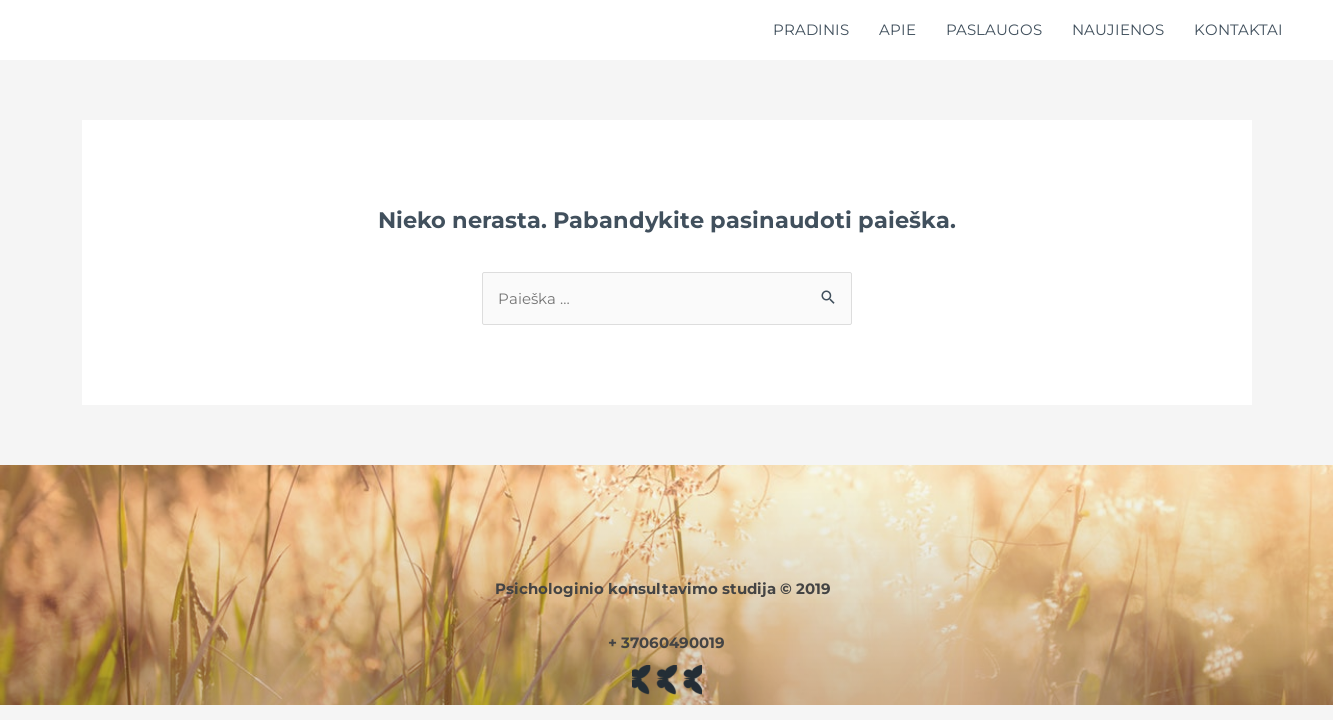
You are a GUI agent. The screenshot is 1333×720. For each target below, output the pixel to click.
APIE (897, 29)
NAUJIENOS (1118, 29)
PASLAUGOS (994, 29)
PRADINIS (811, 29)
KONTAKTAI (1238, 29)
